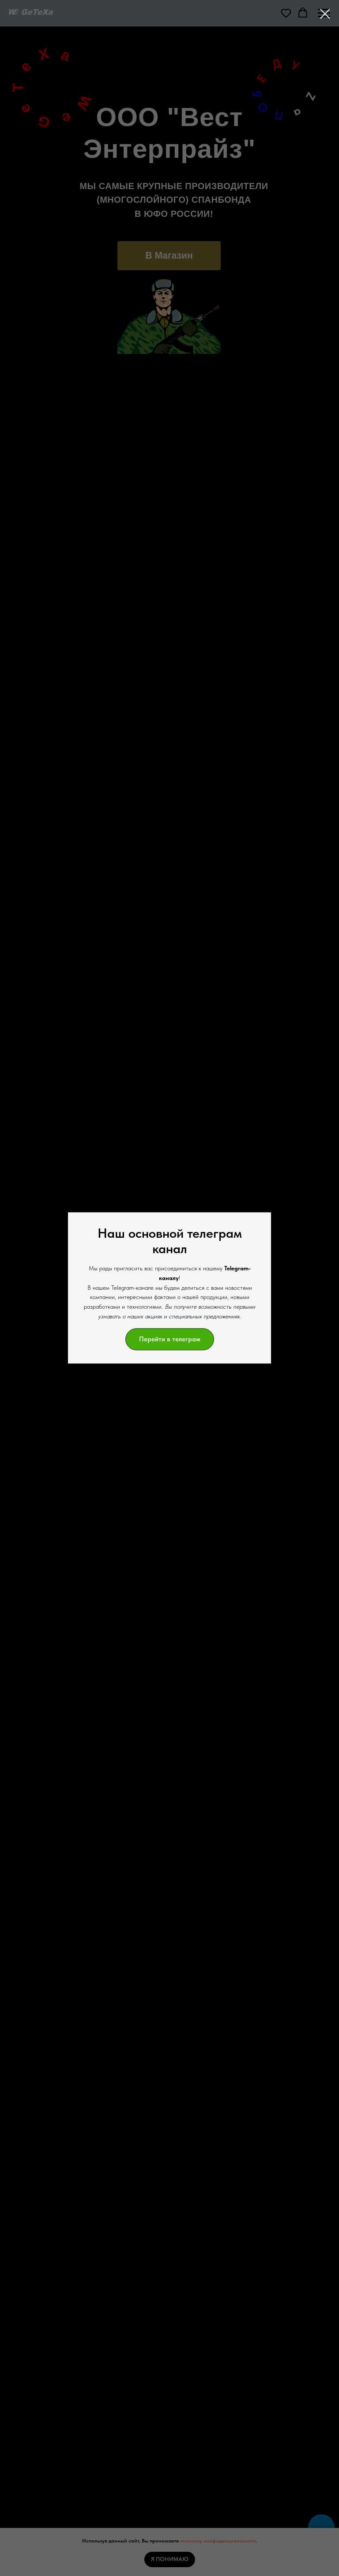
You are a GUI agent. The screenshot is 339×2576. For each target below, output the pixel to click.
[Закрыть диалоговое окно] (325, 13)
